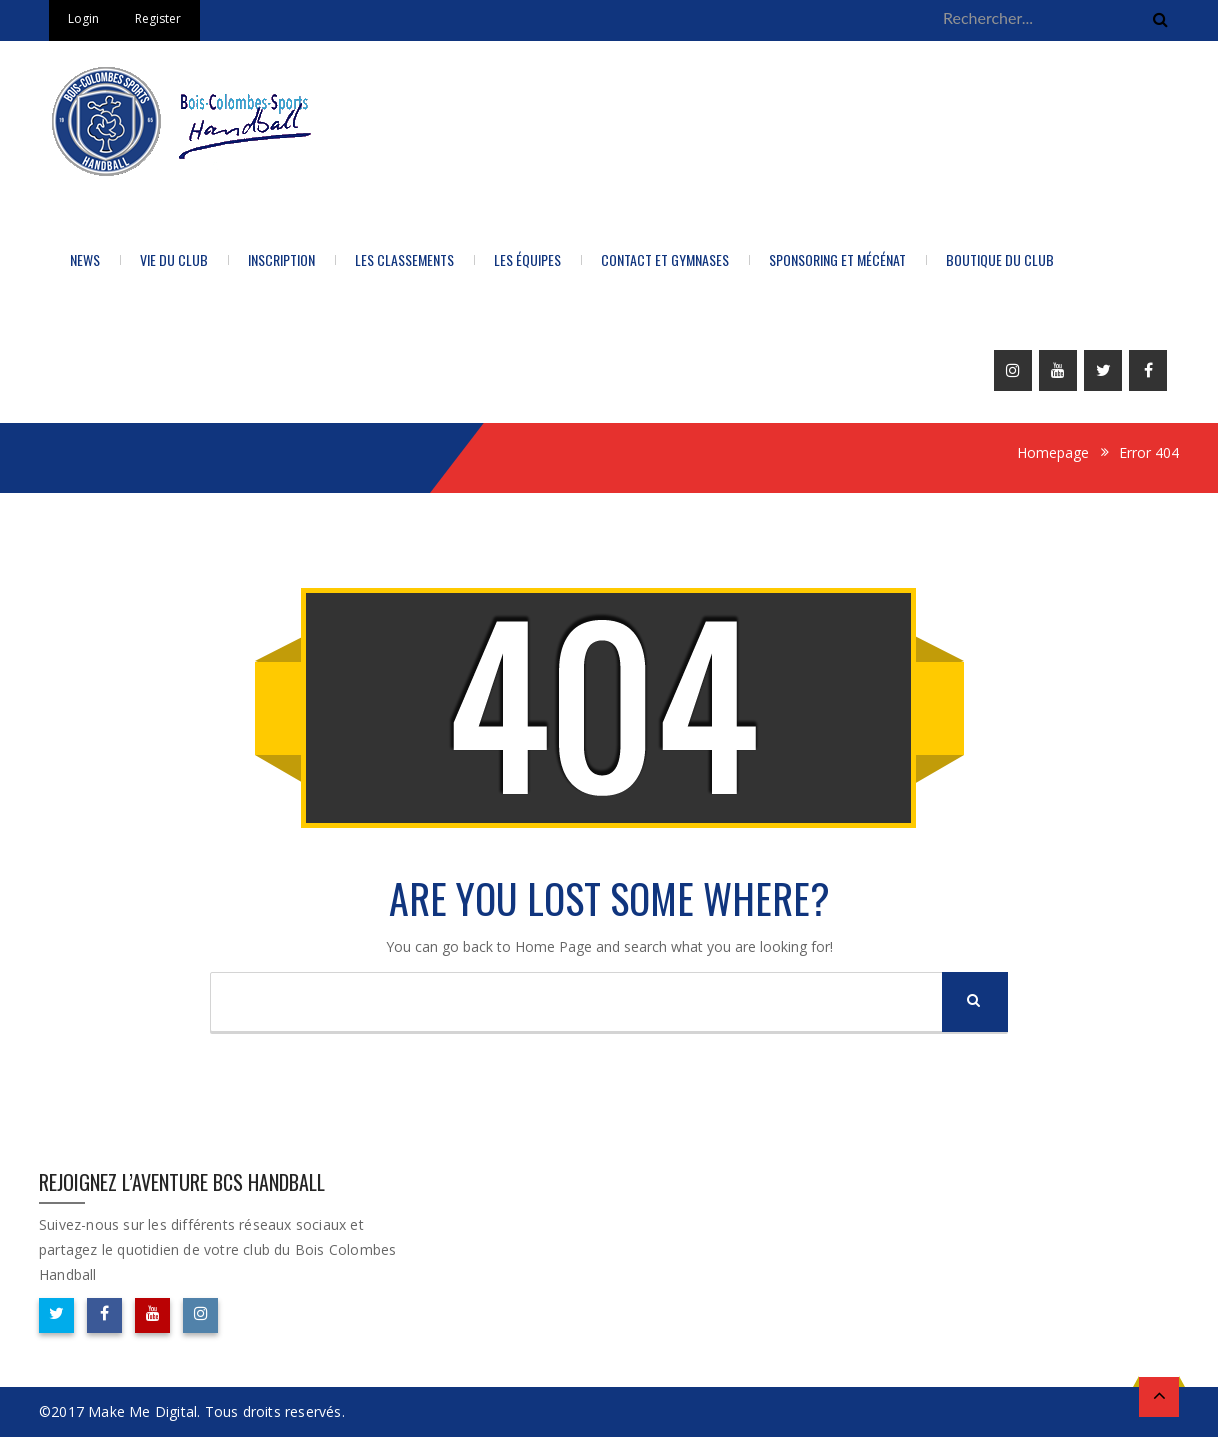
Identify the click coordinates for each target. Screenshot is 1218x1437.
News (85, 259)
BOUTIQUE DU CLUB (1000, 259)
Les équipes (527, 259)
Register (158, 18)
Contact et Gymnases (665, 259)
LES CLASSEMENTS (404, 259)
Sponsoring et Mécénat (837, 259)
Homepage (1053, 452)
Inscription (281, 259)
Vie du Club (174, 259)
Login (83, 18)
